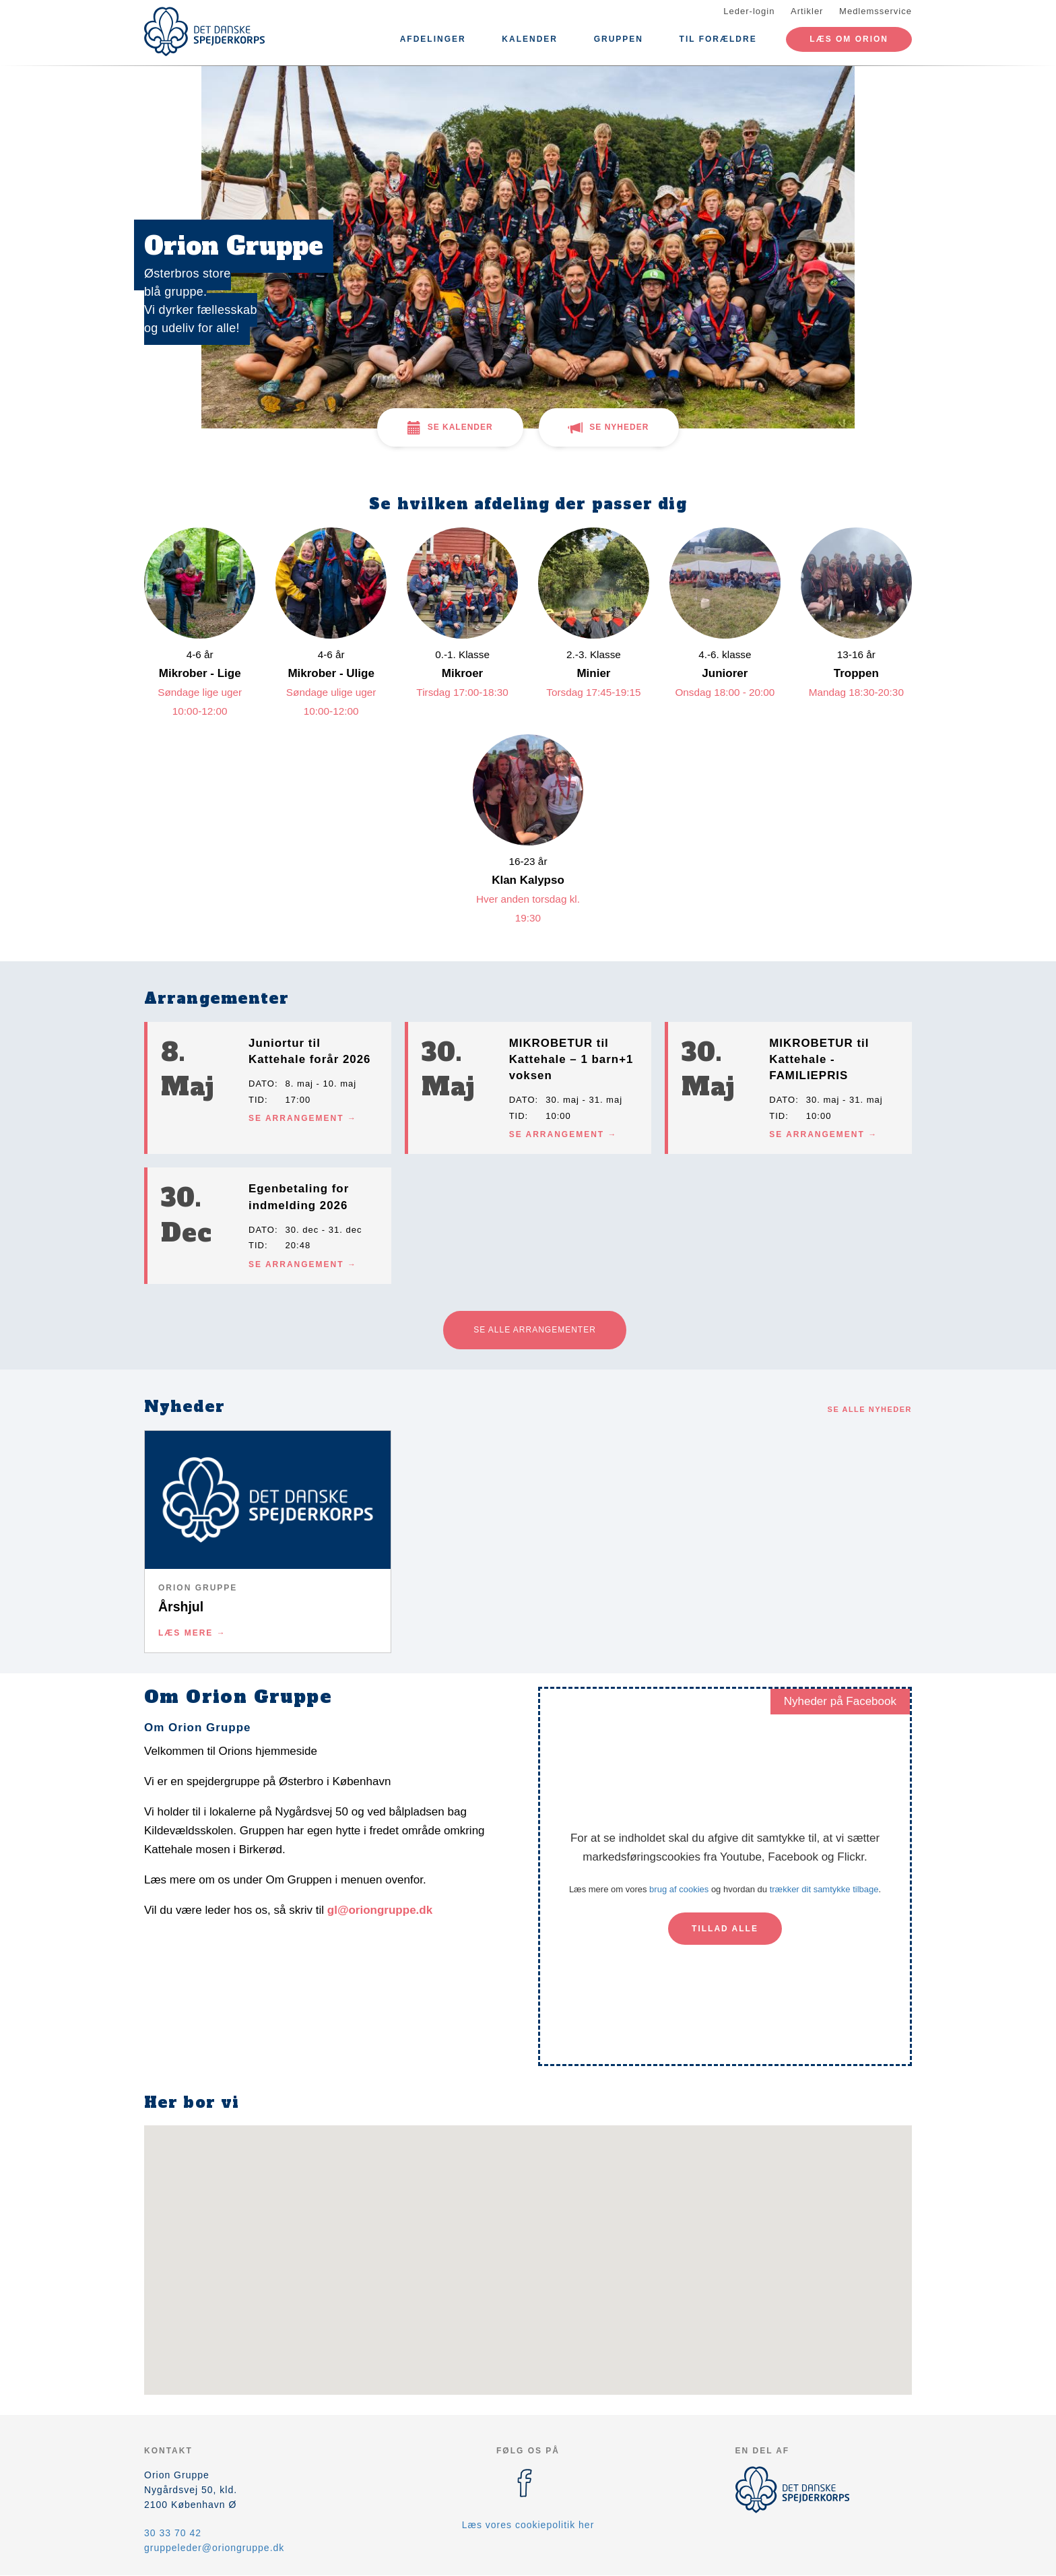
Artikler (807, 11)
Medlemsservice (875, 11)
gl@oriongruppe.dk (379, 1910)
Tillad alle (725, 1928)
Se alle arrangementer (534, 1329)
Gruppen (618, 39)
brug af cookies (678, 1889)
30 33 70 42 (172, 2532)
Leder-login (748, 11)
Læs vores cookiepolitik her (528, 2524)
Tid (257, 1100)
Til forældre (718, 39)
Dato (262, 1083)
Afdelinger (433, 39)
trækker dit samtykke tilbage (824, 1889)
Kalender (530, 39)
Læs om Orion (849, 39)
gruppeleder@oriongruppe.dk (214, 2547)
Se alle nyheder (870, 1409)
